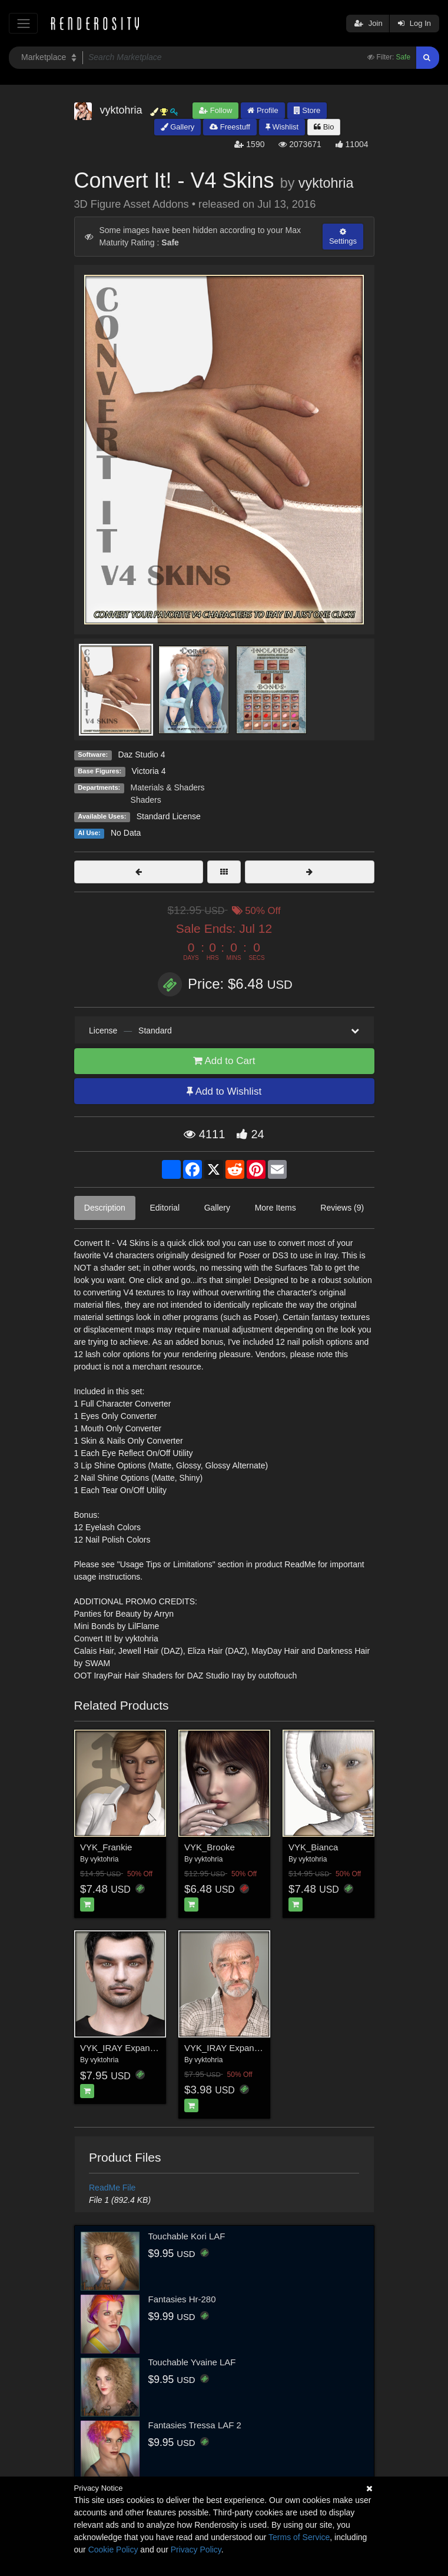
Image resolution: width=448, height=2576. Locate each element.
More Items (275, 1207)
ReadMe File (112, 2187)
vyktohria (326, 183)
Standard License (169, 816)
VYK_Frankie (106, 1847)
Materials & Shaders (168, 787)
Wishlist (282, 126)
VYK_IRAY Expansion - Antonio (142, 2048)
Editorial (165, 1207)
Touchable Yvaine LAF (192, 2362)
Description (104, 1207)
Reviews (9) (342, 1207)
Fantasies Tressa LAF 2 (194, 2425)
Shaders (146, 800)
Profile (262, 110)
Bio (324, 126)
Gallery (178, 126)
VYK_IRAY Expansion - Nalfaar (245, 2048)
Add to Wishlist (224, 1091)
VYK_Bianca (313, 1847)
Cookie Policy (113, 2549)
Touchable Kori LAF (186, 2236)
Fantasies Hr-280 (182, 2299)
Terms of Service (299, 2537)
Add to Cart (224, 1060)
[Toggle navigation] (23, 23)
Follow (215, 110)
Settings (343, 236)
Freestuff (230, 126)
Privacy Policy (196, 2549)
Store (307, 110)
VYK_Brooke (209, 1847)
